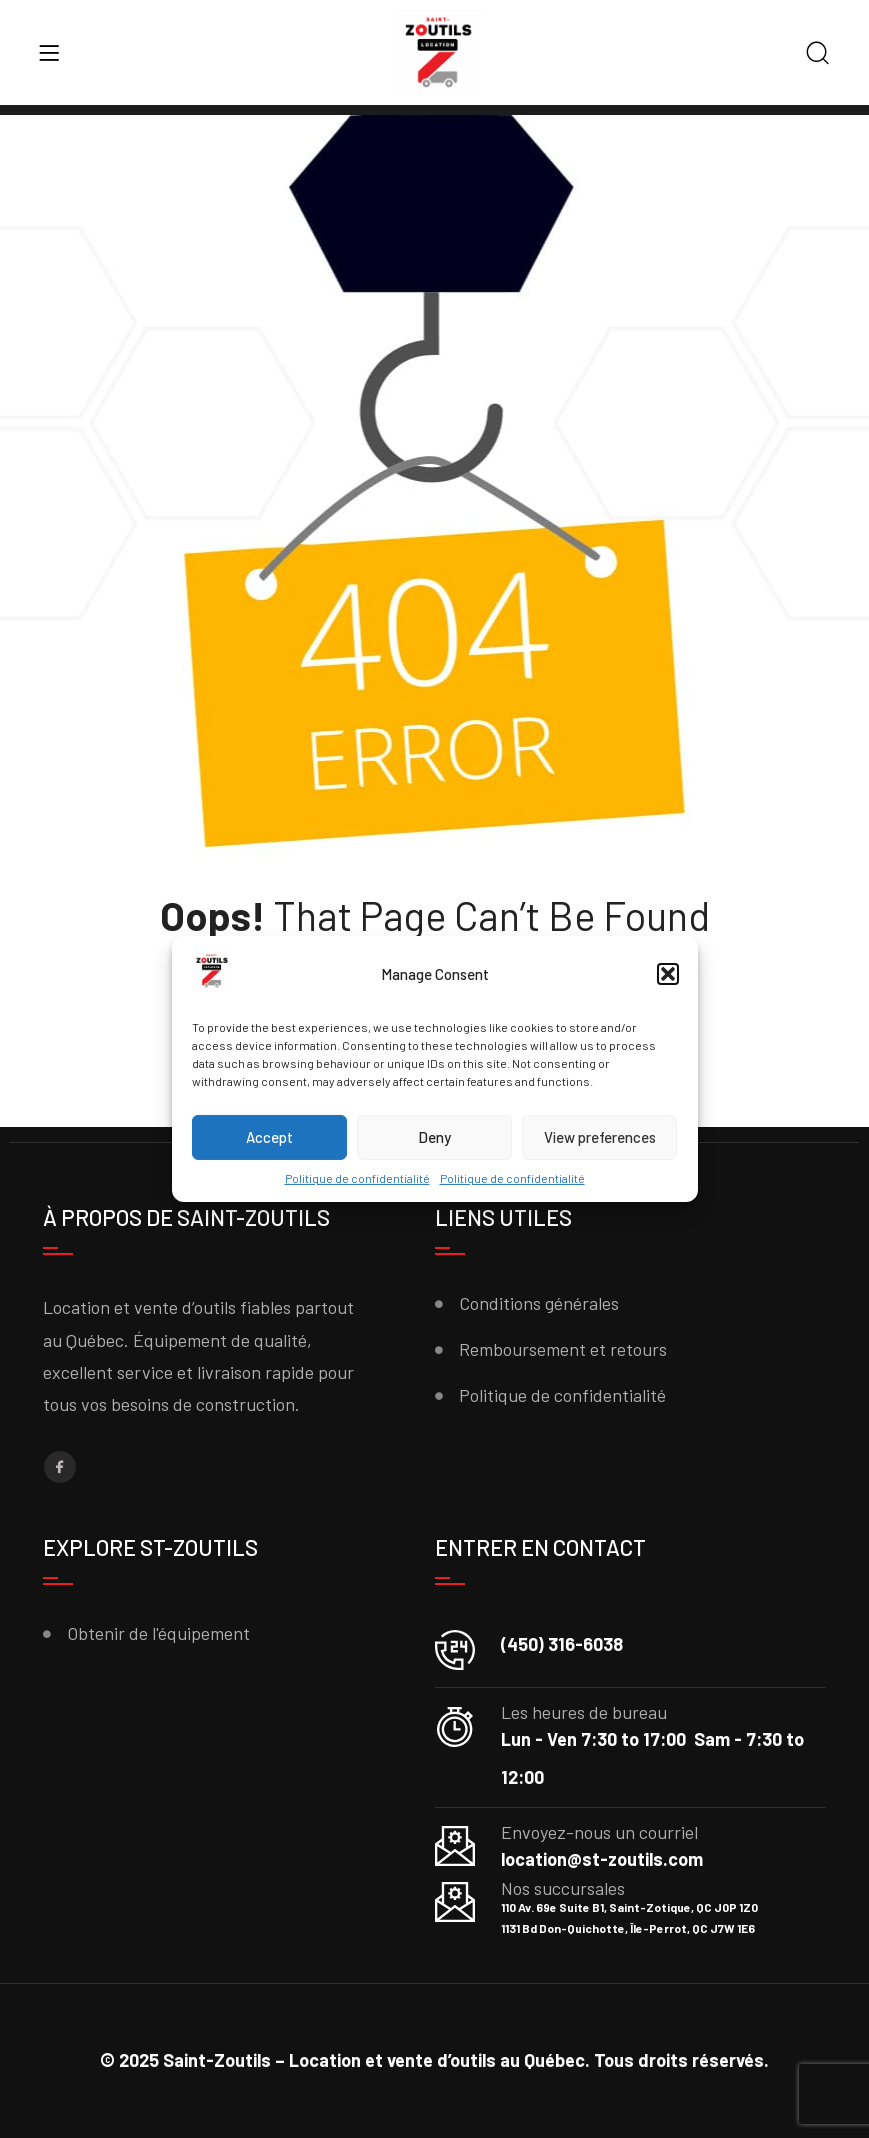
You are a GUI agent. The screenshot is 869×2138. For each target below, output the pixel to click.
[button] (668, 974)
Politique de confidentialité (357, 1178)
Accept (269, 1137)
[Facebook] (60, 1467)
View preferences (600, 1137)
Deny (434, 1137)
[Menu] (49, 53)
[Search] (818, 54)
